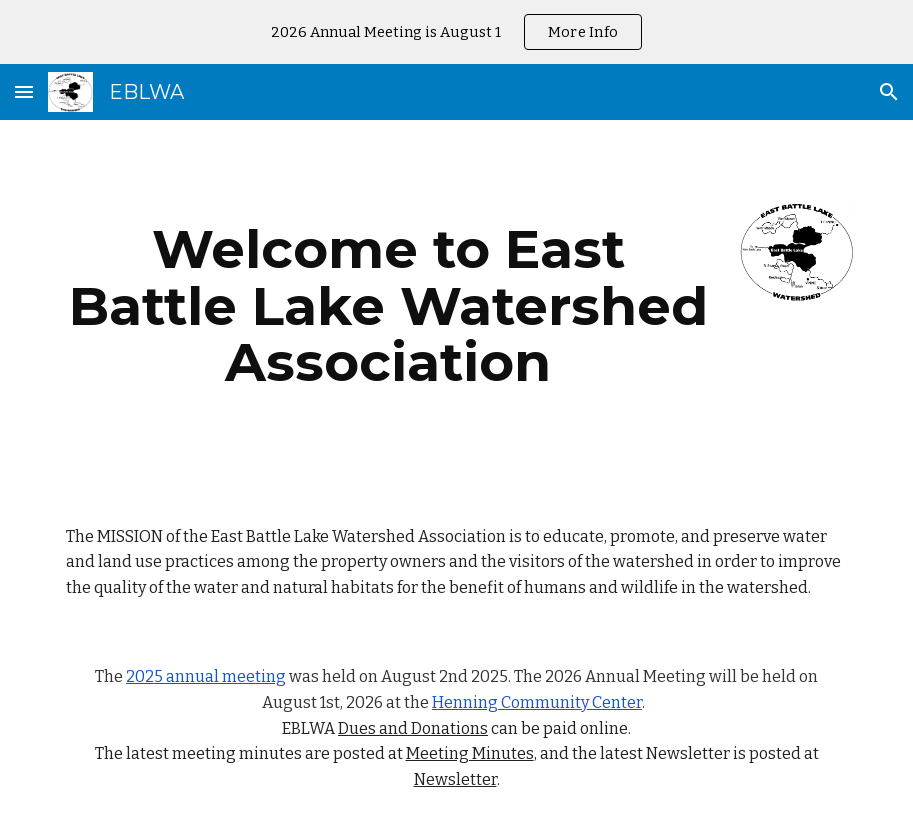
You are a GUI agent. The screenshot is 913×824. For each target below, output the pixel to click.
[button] (24, 91)
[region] (456, 32)
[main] (388, 306)
